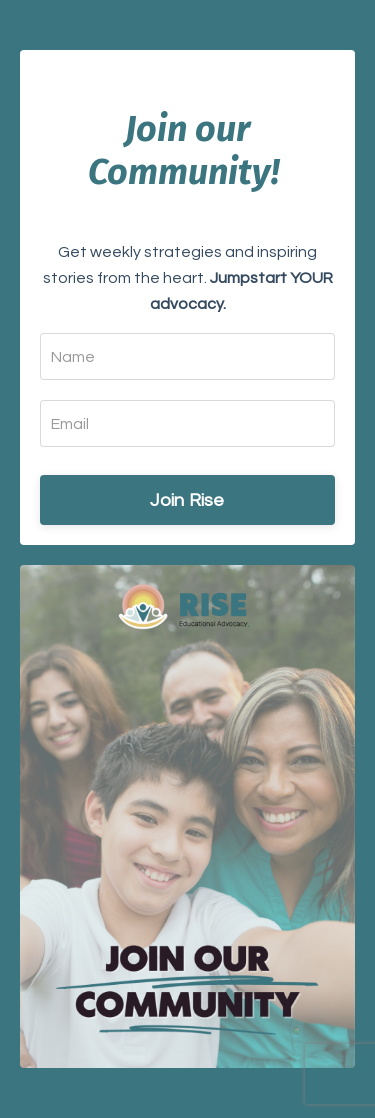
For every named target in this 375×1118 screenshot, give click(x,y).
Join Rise (187, 500)
